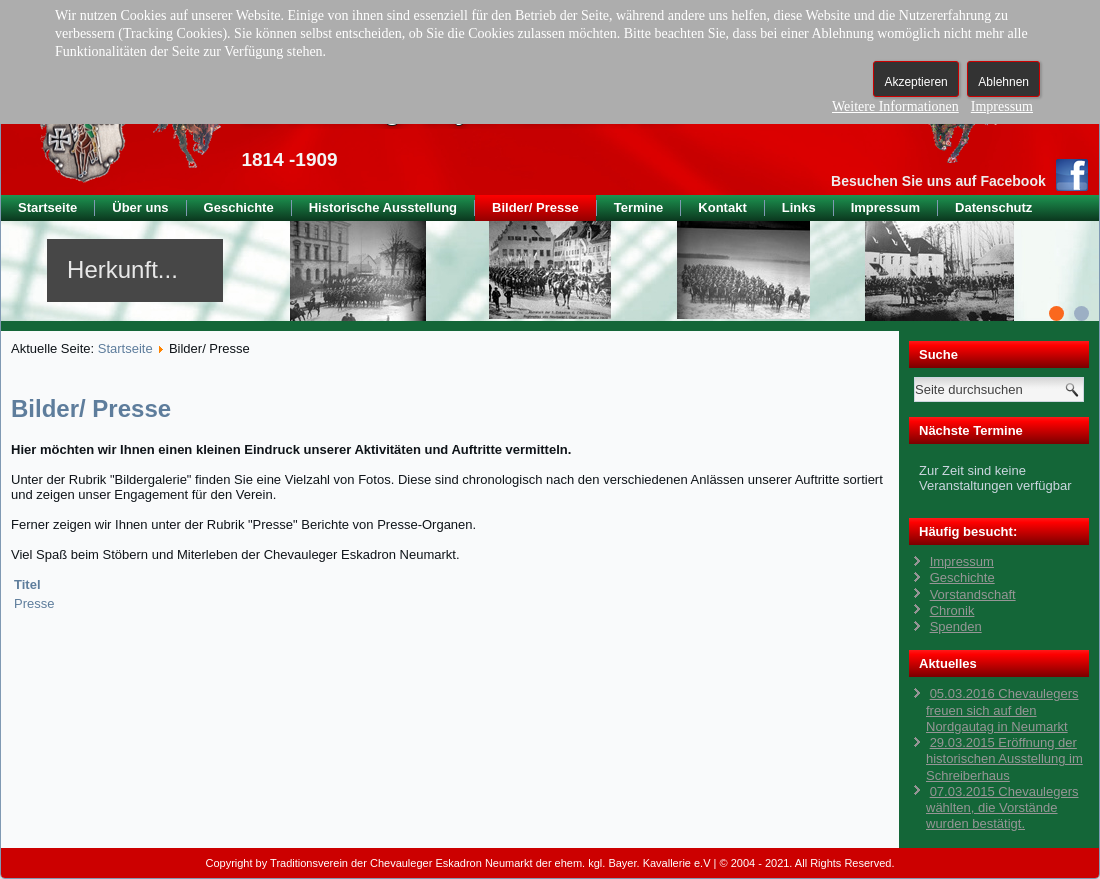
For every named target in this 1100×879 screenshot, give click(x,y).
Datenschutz (993, 207)
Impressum (885, 207)
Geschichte (239, 207)
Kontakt (722, 207)
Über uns (140, 207)
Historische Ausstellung (383, 207)
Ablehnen (1003, 82)
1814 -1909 (289, 159)
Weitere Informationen (895, 106)
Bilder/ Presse (535, 207)
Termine (639, 207)
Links (799, 207)
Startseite (47, 207)
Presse (34, 603)
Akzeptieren (915, 82)
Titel (27, 584)
